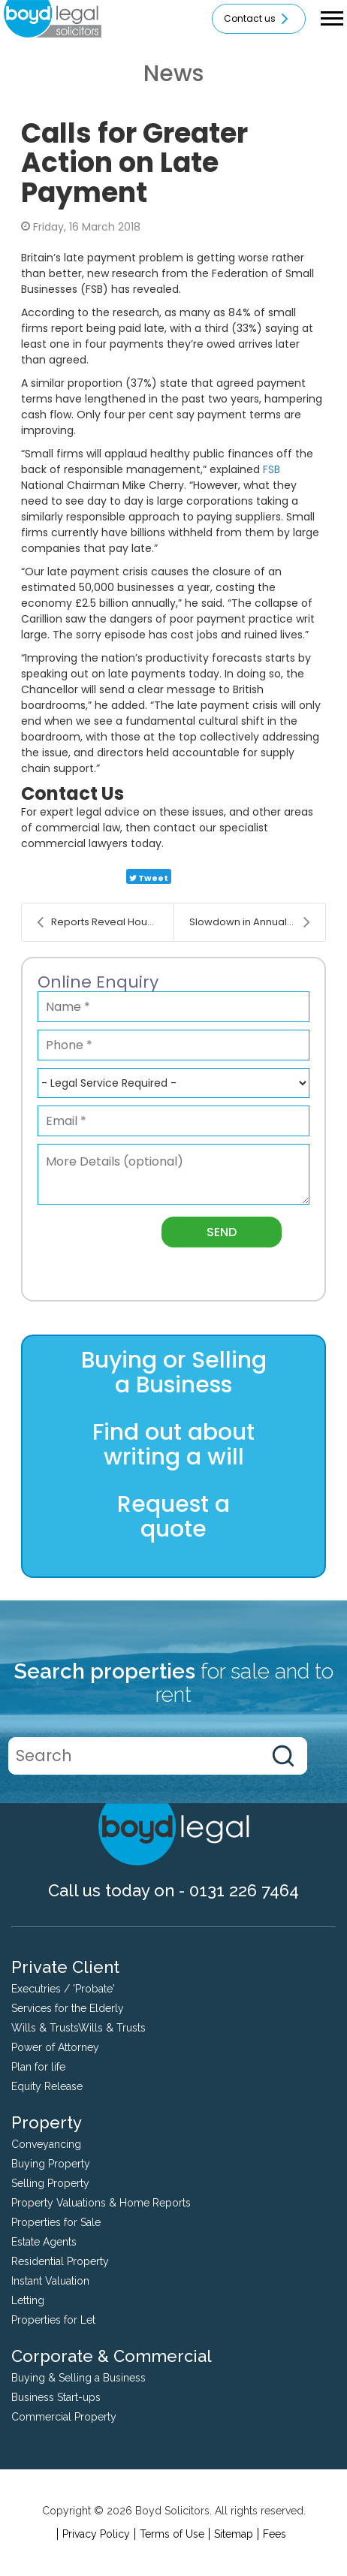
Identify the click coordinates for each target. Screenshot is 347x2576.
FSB (271, 469)
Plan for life (38, 2067)
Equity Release (47, 2086)
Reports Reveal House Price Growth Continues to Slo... (105, 922)
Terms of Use (172, 2534)
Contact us (259, 19)
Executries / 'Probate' (63, 1989)
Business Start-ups (56, 2397)
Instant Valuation (50, 2281)
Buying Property (50, 2164)
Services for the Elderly (67, 2008)
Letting (27, 2300)
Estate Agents (44, 2242)
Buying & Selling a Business (78, 2378)
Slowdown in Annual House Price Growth (257, 922)
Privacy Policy (96, 2534)
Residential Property (60, 2261)
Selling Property (50, 2183)
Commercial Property (63, 2417)
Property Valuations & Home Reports (101, 2203)
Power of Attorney (55, 2047)
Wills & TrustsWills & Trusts (78, 2028)
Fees (274, 2534)
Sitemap (233, 2534)
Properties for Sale (56, 2222)
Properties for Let (53, 2320)
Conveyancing (46, 2144)
